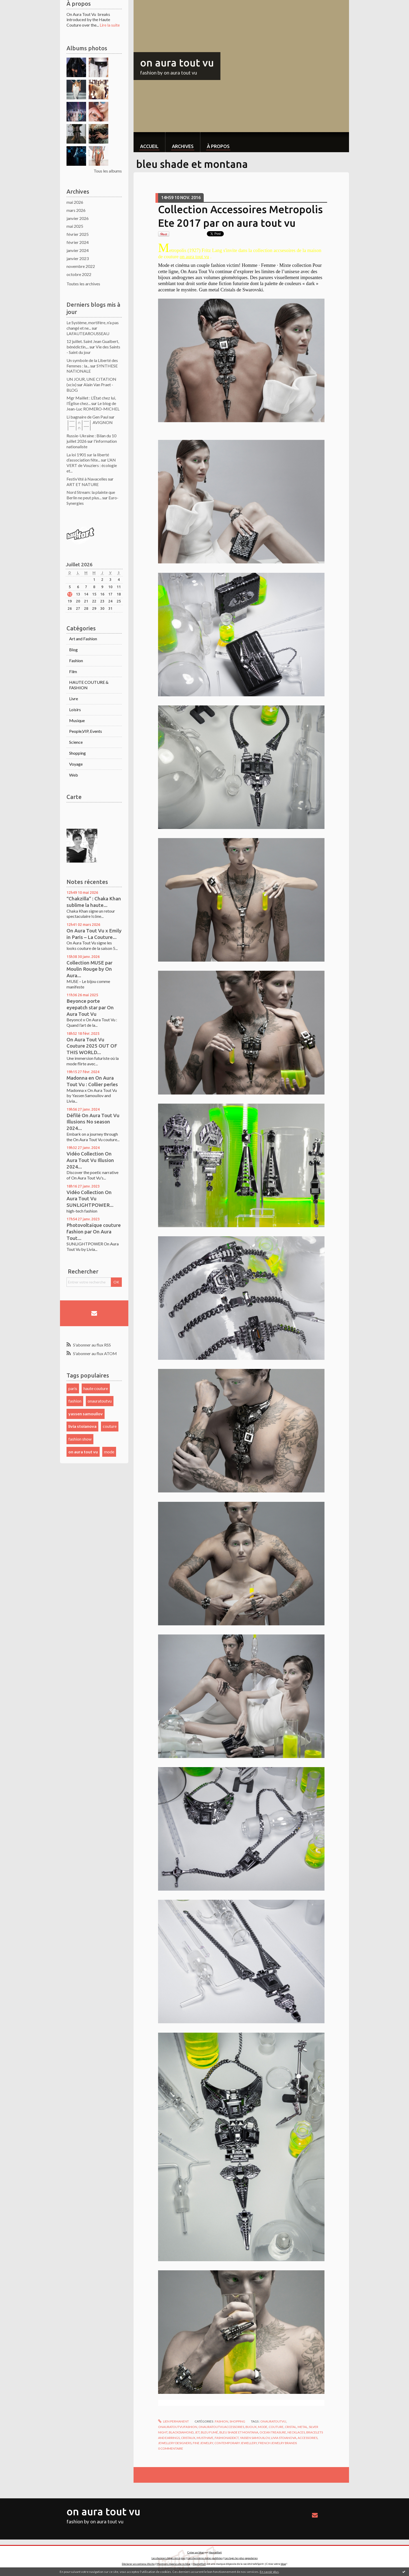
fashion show (80, 1438)
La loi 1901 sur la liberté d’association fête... (88, 457)
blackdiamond (181, 2432)
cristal (290, 2427)
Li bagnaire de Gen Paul (87, 416)
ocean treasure (273, 2432)
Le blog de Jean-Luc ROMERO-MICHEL (93, 406)
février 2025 (78, 234)
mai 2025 (75, 226)
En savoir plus (269, 2572)
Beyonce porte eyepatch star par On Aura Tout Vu (90, 1007)
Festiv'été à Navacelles (87, 478)
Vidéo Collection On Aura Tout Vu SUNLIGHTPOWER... (90, 1198)
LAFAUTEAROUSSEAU (88, 333)
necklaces (296, 2432)
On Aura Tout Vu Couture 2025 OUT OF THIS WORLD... (92, 1046)
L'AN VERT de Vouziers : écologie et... (92, 465)
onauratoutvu (100, 1400)
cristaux (188, 2438)
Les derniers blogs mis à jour (169, 2558)
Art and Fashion (83, 638)
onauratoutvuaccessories (221, 2427)
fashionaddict (227, 2438)
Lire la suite (110, 24)
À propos (218, 146)
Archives (183, 146)
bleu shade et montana (238, 2432)
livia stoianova (82, 1426)
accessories (307, 2438)
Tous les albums (108, 170)
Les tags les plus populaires (241, 2558)
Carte (74, 797)
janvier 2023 (78, 258)
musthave (205, 2438)
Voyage (76, 763)
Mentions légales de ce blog (173, 2563)
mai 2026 (75, 202)
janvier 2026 (78, 218)
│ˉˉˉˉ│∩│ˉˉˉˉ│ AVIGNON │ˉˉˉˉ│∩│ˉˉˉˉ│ (90, 425)
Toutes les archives (83, 283)
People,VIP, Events (85, 731)
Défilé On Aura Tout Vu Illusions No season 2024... (93, 1121)
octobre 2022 (79, 274)
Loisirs (75, 709)
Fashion (76, 660)
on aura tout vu (83, 1451)
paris (72, 1388)
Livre (73, 698)
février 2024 (78, 242)
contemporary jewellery (235, 2443)
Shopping (77, 753)
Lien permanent (173, 2421)
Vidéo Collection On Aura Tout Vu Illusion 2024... (90, 1160)
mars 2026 (76, 210)
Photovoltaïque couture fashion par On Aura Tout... (94, 1231)
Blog (73, 649)
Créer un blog (195, 2552)
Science (76, 742)
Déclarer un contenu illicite (138, 2563)
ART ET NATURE (83, 484)
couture (110, 1426)
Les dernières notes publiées (205, 2558)
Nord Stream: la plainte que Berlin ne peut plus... (91, 495)
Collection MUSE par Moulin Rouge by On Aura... (89, 969)
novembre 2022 (81, 266)
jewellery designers (174, 2443)
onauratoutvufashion (177, 2427)
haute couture (95, 1388)
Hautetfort (215, 2552)
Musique (77, 720)
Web (73, 774)
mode (109, 1451)
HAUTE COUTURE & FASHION (89, 685)
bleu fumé (209, 2432)
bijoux (251, 2427)
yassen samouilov (85, 1413)
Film (73, 671)
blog (283, 2563)
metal (303, 2427)
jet (197, 2432)
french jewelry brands (277, 2443)
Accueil (149, 146)
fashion (74, 1400)
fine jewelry (203, 2443)
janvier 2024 (78, 250)
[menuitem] (149, 142)
